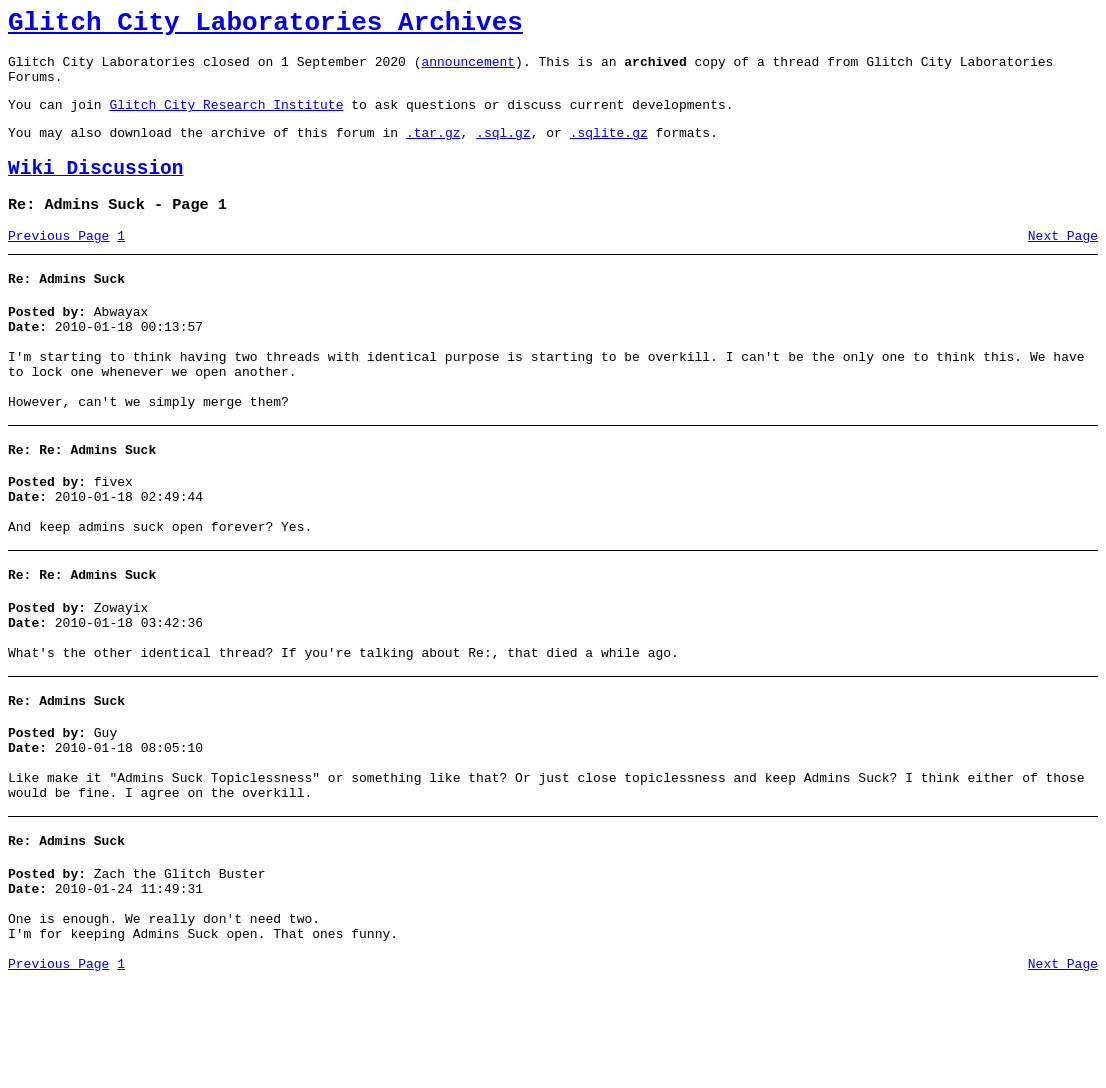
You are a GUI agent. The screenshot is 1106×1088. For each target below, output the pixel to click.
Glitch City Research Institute (226, 119)
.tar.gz (433, 150)
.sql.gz (503, 150)
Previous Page (58, 263)
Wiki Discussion (96, 189)
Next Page (1063, 263)
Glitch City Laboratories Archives (265, 26)
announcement (468, 70)
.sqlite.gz (609, 150)
